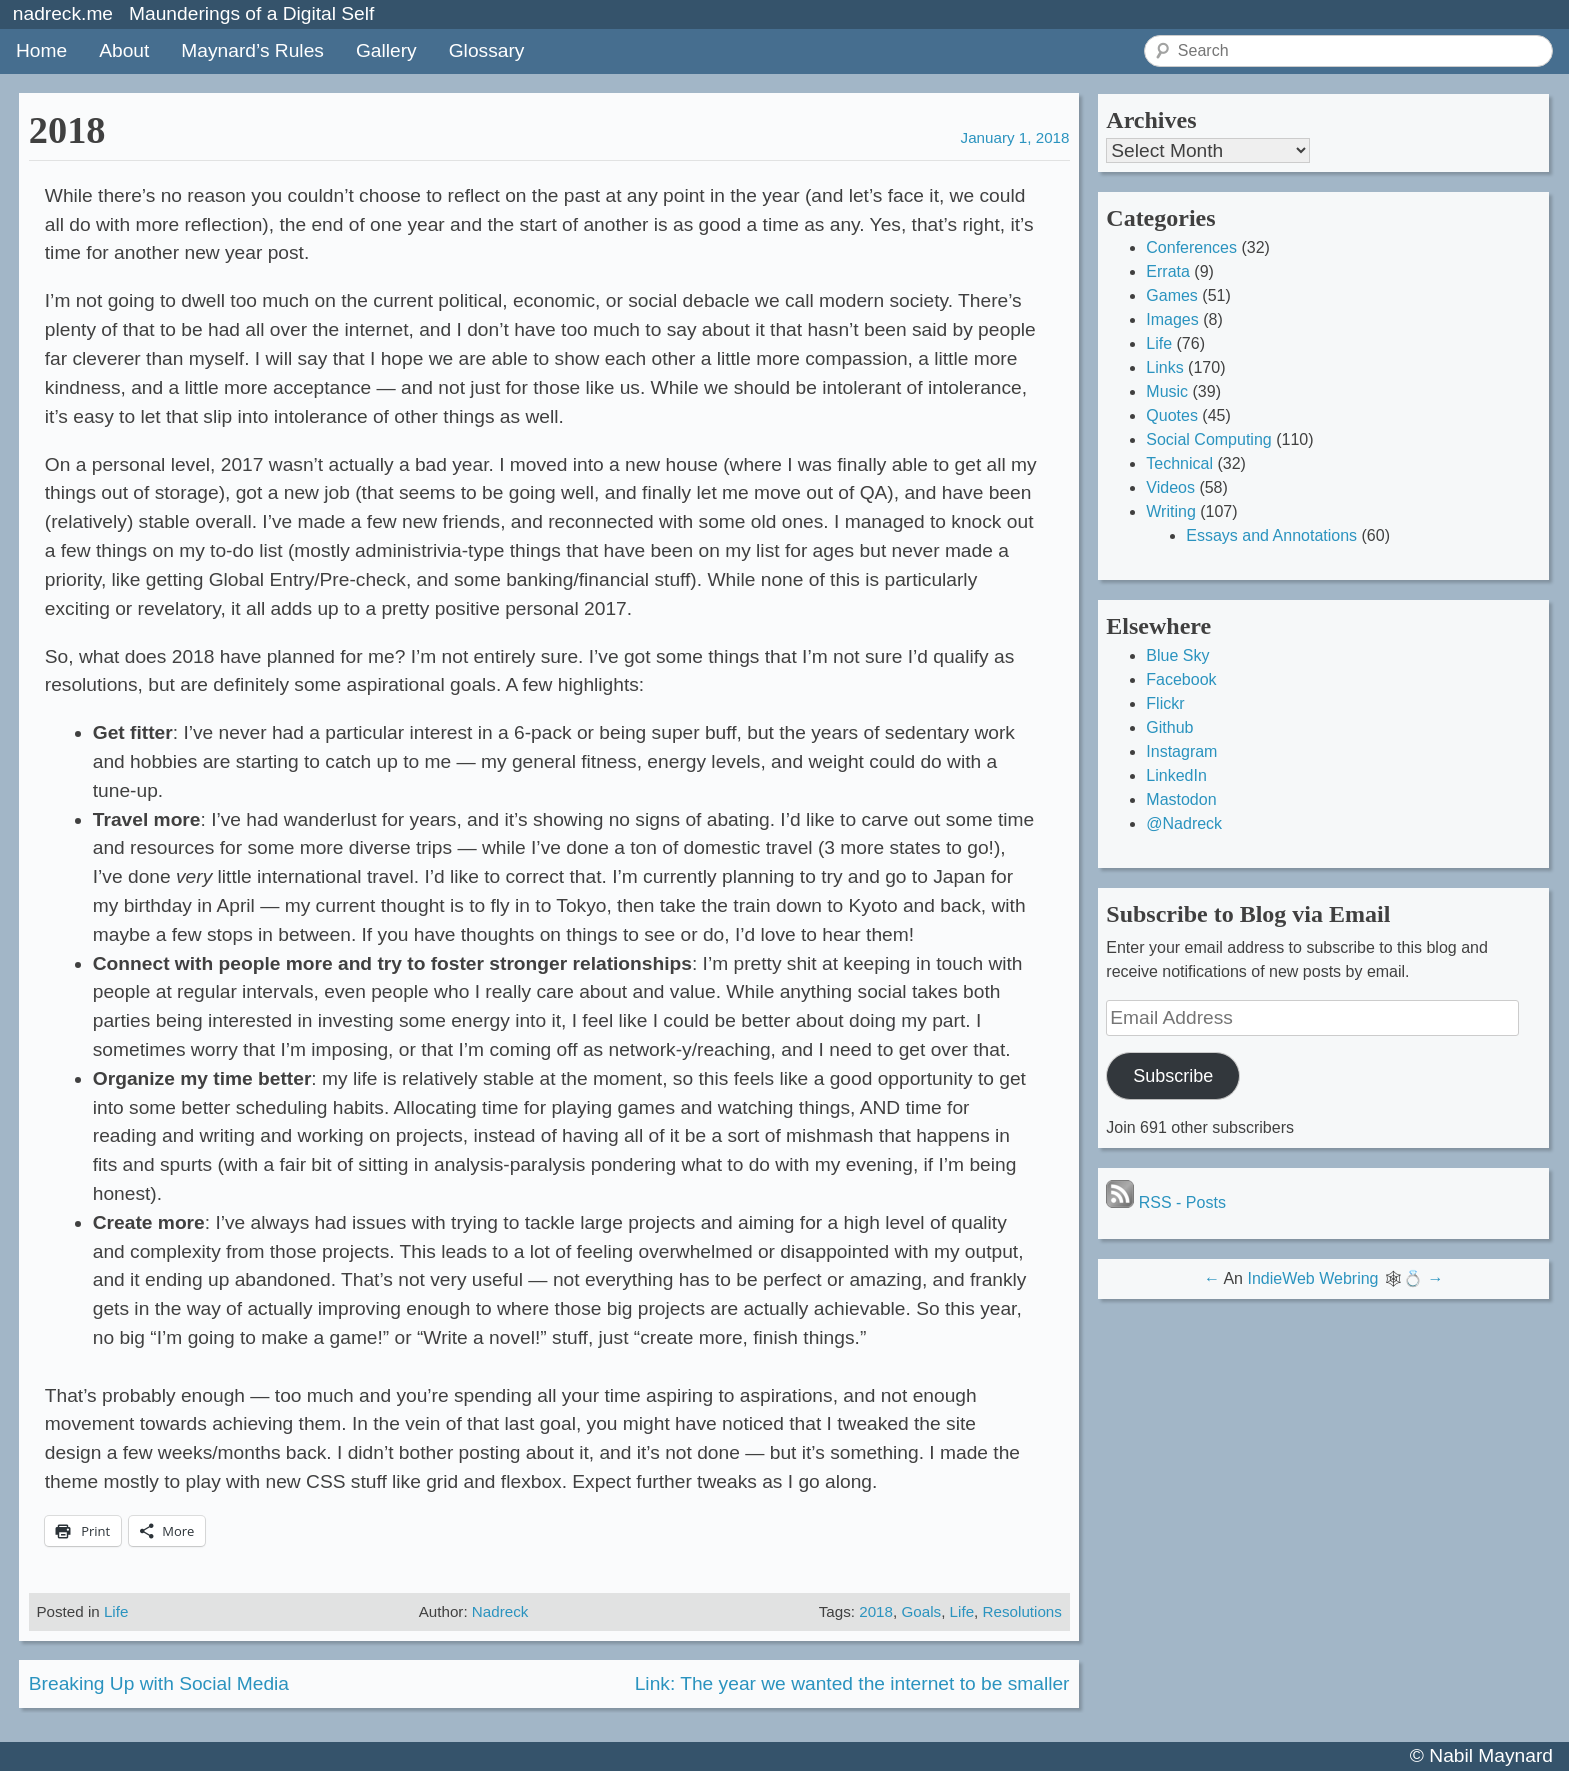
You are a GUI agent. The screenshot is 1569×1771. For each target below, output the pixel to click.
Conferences (1191, 247)
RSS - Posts (1166, 1202)
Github (1169, 727)
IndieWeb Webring (1312, 1278)
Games (1172, 295)
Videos (1170, 487)
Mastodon (1181, 799)
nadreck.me (63, 13)
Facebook (1181, 679)
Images (1172, 319)
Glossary (487, 50)
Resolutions (1022, 1611)
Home (41, 50)
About (124, 50)
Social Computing (1208, 439)
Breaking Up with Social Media (159, 1683)
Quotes (1172, 415)
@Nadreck (1184, 823)
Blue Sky (1177, 655)
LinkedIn (1176, 775)
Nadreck (500, 1611)
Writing (1171, 511)
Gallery (386, 50)
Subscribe (1173, 1076)
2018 (876, 1611)
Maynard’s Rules (252, 50)
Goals (921, 1611)
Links (1164, 367)
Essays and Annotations (1271, 535)
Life (116, 1611)
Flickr (1165, 703)
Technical (1179, 463)
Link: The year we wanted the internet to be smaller (852, 1683)
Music (1167, 391)
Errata (1168, 271)
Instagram (1181, 751)
